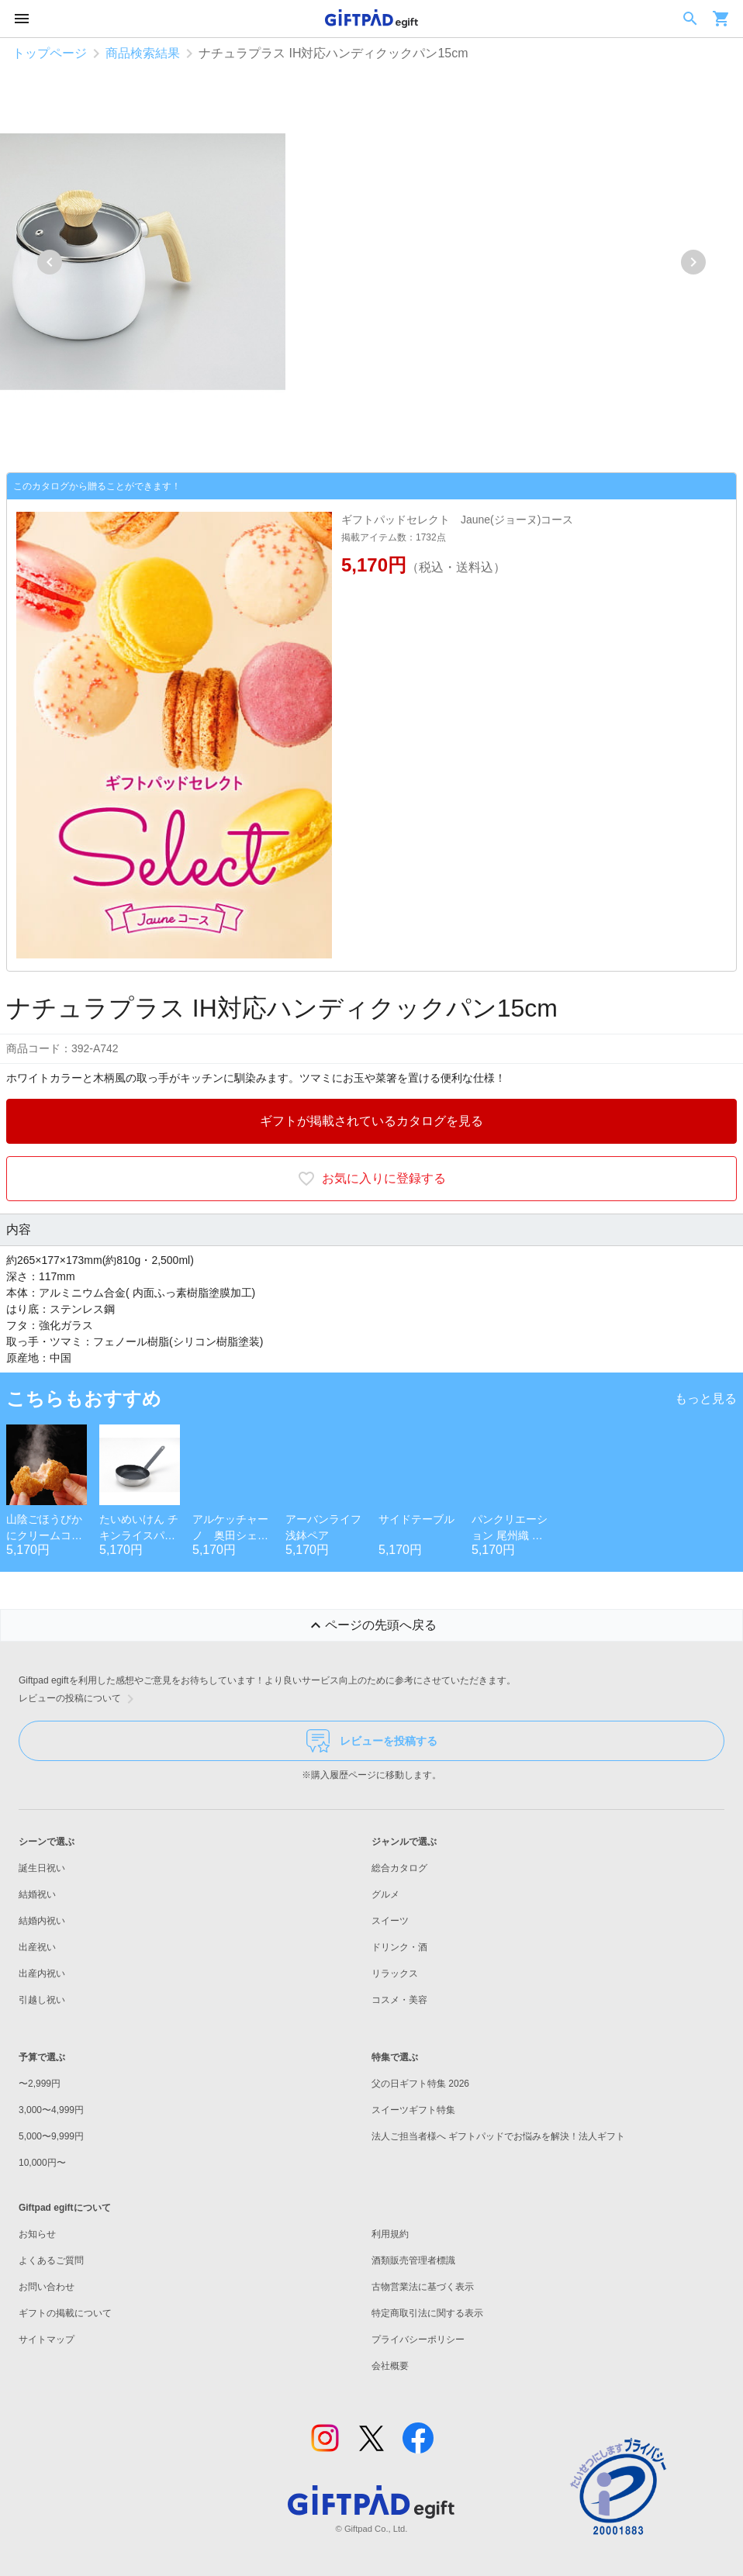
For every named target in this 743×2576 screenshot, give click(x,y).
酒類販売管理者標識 (413, 2260)
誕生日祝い (42, 1868)
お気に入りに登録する (371, 1178)
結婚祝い (37, 1894)
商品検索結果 (142, 53)
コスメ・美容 (399, 1999)
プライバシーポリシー (418, 2339)
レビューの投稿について (79, 1699)
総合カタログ (399, 1868)
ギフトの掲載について (65, 2313)
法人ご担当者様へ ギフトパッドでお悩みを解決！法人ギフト (498, 2136)
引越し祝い (42, 1999)
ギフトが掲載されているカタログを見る (371, 1120)
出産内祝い (42, 1973)
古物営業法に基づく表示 (423, 2286)
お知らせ (37, 2234)
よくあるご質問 (51, 2260)
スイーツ (390, 1920)
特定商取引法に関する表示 (427, 2313)
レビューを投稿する (371, 1740)
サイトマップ (46, 2339)
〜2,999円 (39, 2083)
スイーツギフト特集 (413, 2110)
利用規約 (390, 2234)
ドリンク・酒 (399, 1947)
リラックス (395, 1973)
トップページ (49, 53)
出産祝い (37, 1947)
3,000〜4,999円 (51, 2110)
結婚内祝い (42, 1920)
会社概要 (390, 2365)
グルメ (385, 1894)
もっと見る (706, 1398)
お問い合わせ (46, 2286)
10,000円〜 (42, 2162)
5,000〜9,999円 (51, 2136)
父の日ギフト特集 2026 (420, 2083)
